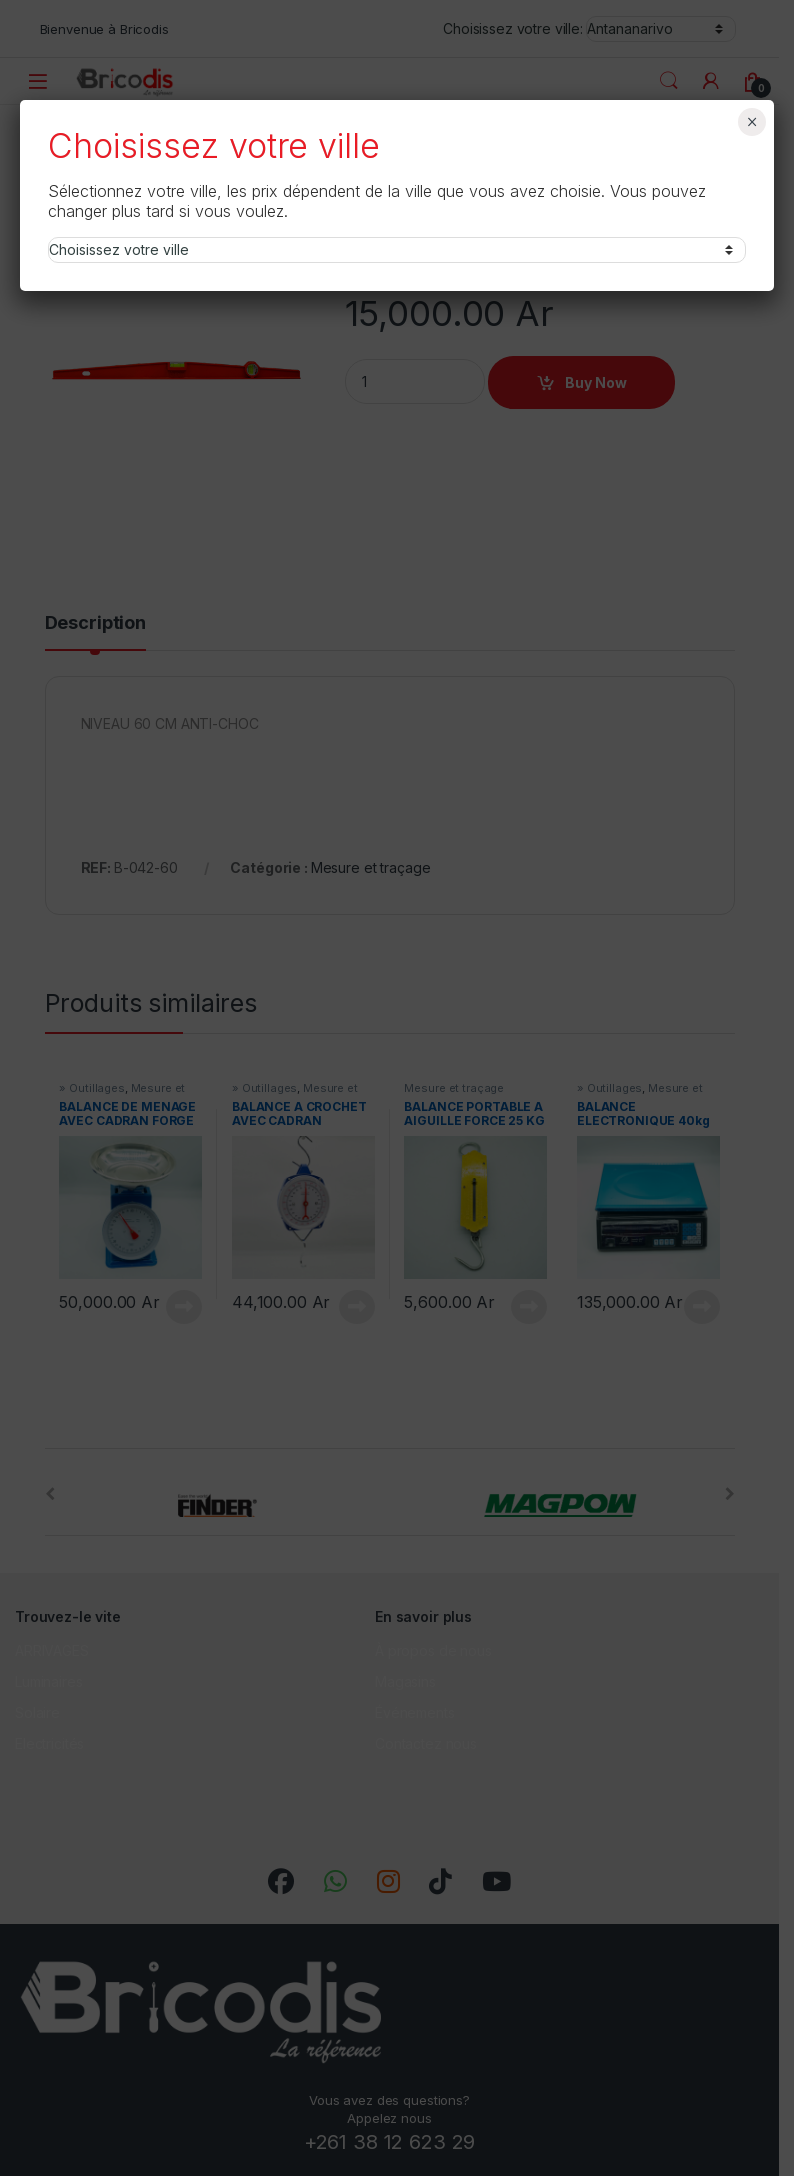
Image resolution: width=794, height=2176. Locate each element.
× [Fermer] (752, 122)
